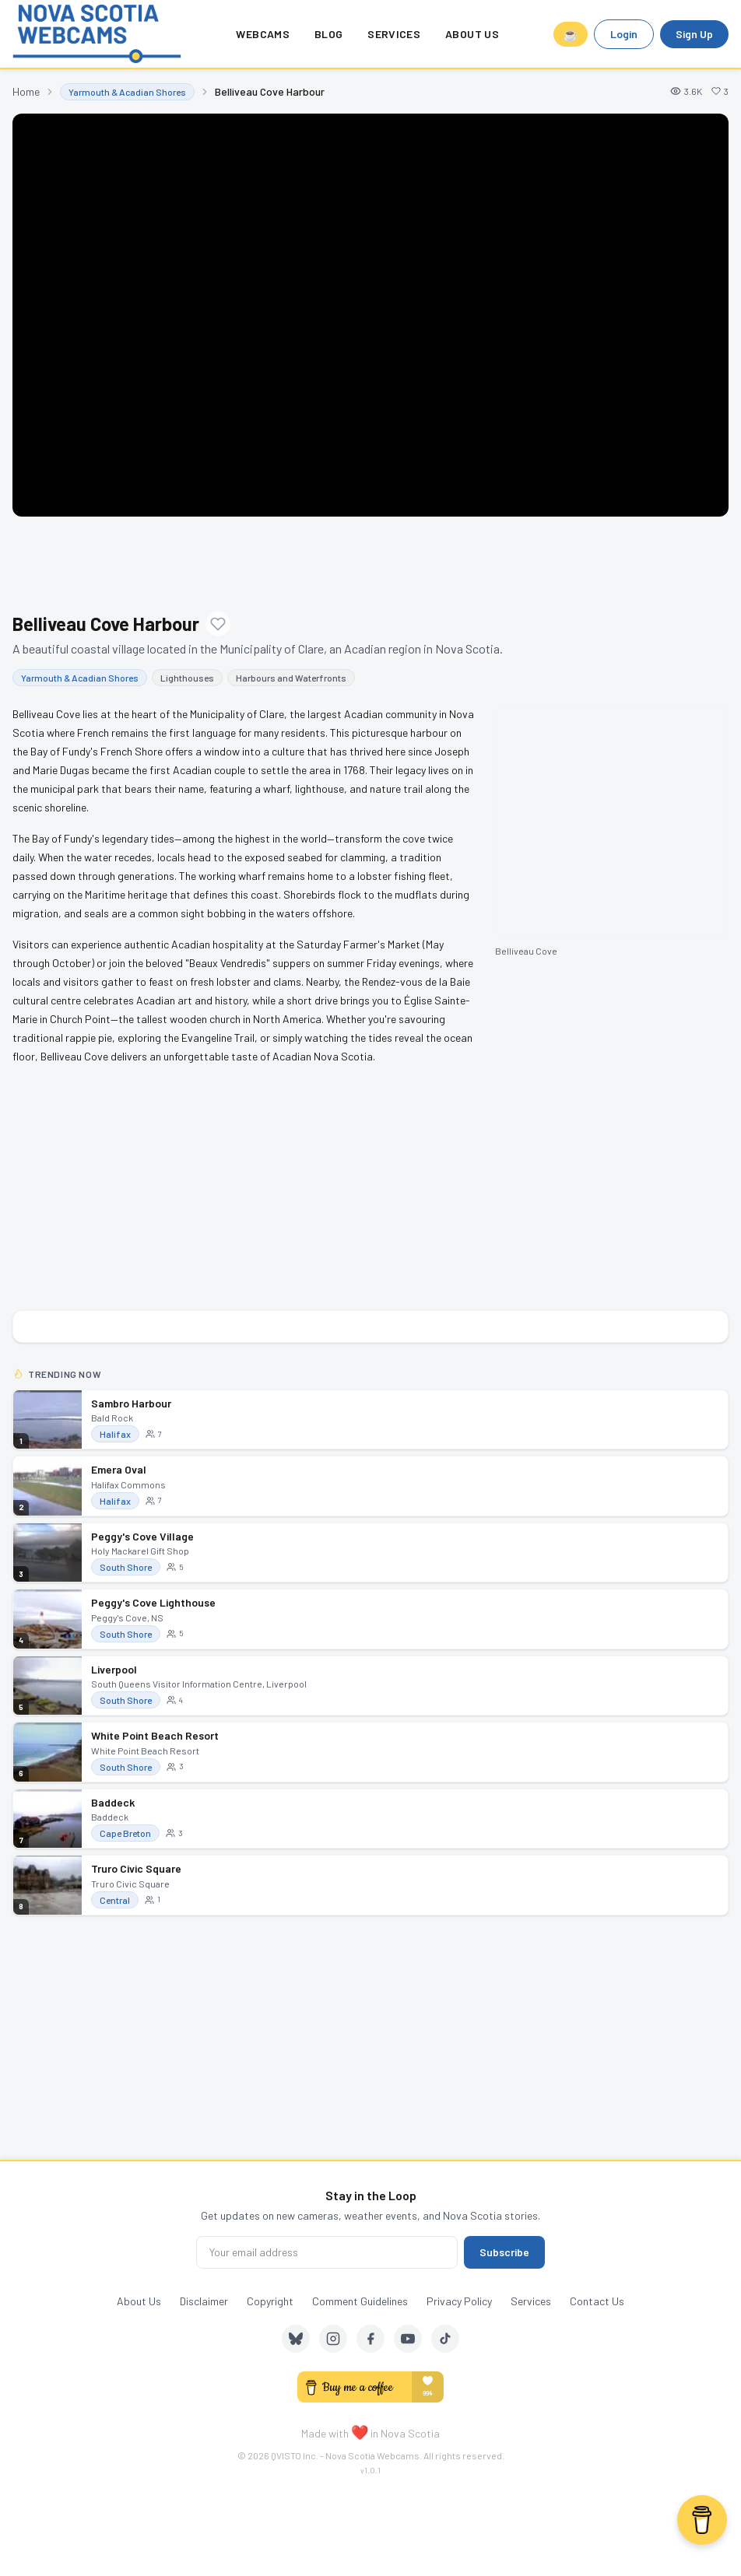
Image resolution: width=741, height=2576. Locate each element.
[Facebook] (370, 2339)
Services (393, 33)
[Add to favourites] (217, 624)
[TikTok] (445, 2339)
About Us (472, 33)
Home (26, 91)
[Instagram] (333, 2339)
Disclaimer (204, 2301)
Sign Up (694, 33)
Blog (328, 33)
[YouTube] (408, 2339)
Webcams (262, 33)
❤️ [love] (359, 2431)
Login (623, 33)
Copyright (270, 2301)
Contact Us (597, 2301)
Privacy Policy (459, 2301)
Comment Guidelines (360, 2301)
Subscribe (504, 2252)
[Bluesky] (296, 2339)
